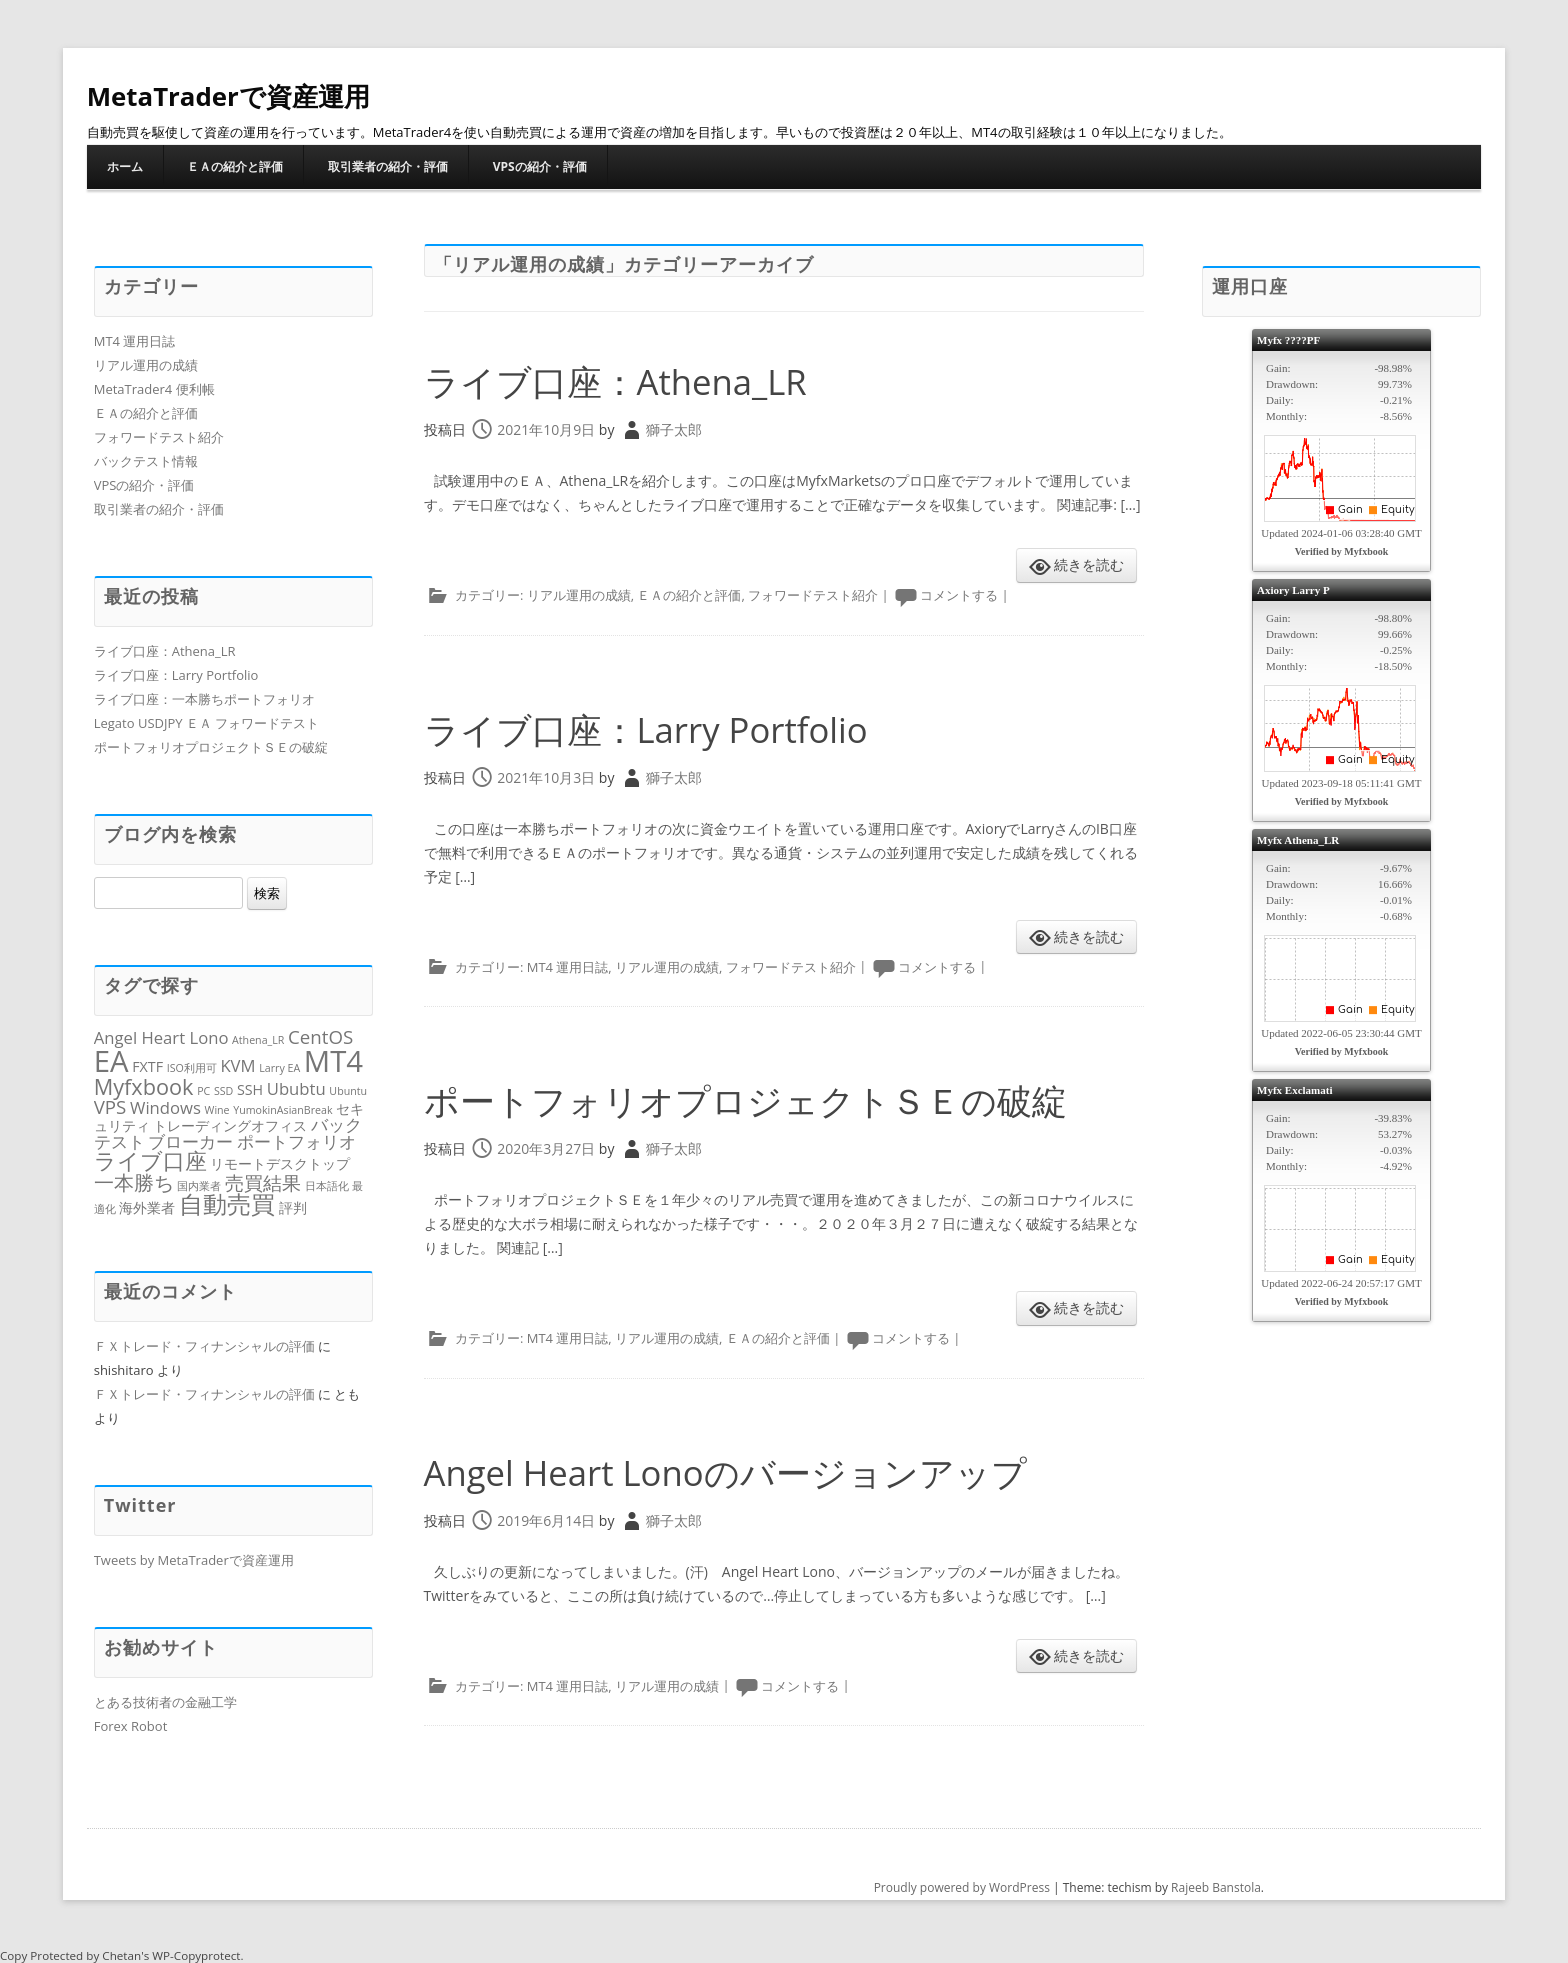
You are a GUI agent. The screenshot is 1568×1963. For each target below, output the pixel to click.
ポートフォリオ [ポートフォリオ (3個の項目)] (296, 1141)
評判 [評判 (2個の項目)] (293, 1207)
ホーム (125, 166)
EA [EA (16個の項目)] (111, 1061)
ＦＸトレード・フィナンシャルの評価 (204, 1346)
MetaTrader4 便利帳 (154, 389)
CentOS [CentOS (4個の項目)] (320, 1036)
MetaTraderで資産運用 (229, 96)
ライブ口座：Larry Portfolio (653, 729)
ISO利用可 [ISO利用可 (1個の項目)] (192, 1068)
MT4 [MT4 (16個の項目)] (333, 1061)
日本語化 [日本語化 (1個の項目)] (327, 1186)
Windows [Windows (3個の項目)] (165, 1107)
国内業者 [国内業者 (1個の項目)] (199, 1186)
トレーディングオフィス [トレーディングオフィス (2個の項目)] (230, 1125)
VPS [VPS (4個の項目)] (110, 1106)
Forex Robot (131, 1726)
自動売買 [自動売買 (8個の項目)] (227, 1204)
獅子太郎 (674, 429)
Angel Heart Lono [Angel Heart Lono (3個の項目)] (161, 1037)
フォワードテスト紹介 (813, 595)
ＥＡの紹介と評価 (235, 166)
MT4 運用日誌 (568, 967)
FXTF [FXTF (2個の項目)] (147, 1066)
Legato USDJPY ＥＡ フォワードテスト (207, 723)
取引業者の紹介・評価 (388, 166)
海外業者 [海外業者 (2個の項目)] (147, 1207)
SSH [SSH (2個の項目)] (250, 1089)
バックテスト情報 (146, 461)
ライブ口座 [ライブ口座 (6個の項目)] (150, 1160)
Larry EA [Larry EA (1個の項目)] (279, 1068)
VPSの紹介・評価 (540, 166)
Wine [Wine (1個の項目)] (217, 1110)
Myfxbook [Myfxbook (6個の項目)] (144, 1086)
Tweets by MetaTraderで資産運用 (194, 1560)
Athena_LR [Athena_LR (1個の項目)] (258, 1040)
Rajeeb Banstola (1216, 1887)
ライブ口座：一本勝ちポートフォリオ (204, 699)
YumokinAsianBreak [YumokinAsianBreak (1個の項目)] (282, 1110)
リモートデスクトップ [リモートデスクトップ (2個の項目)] (280, 1163)
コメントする (959, 595)
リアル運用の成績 (579, 595)
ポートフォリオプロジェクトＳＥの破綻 (754, 1100)
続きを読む (1089, 564)
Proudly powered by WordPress (962, 1887)
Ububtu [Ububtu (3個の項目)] (296, 1088)
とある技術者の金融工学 (165, 1702)
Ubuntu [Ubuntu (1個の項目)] (348, 1091)
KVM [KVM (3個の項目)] (237, 1065)
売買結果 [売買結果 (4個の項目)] (263, 1182)
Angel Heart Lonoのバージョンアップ (735, 1472)
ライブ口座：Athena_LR (622, 381)
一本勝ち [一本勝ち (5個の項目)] (134, 1182)
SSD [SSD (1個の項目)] (223, 1091)
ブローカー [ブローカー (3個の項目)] (190, 1141)
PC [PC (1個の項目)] (203, 1091)
